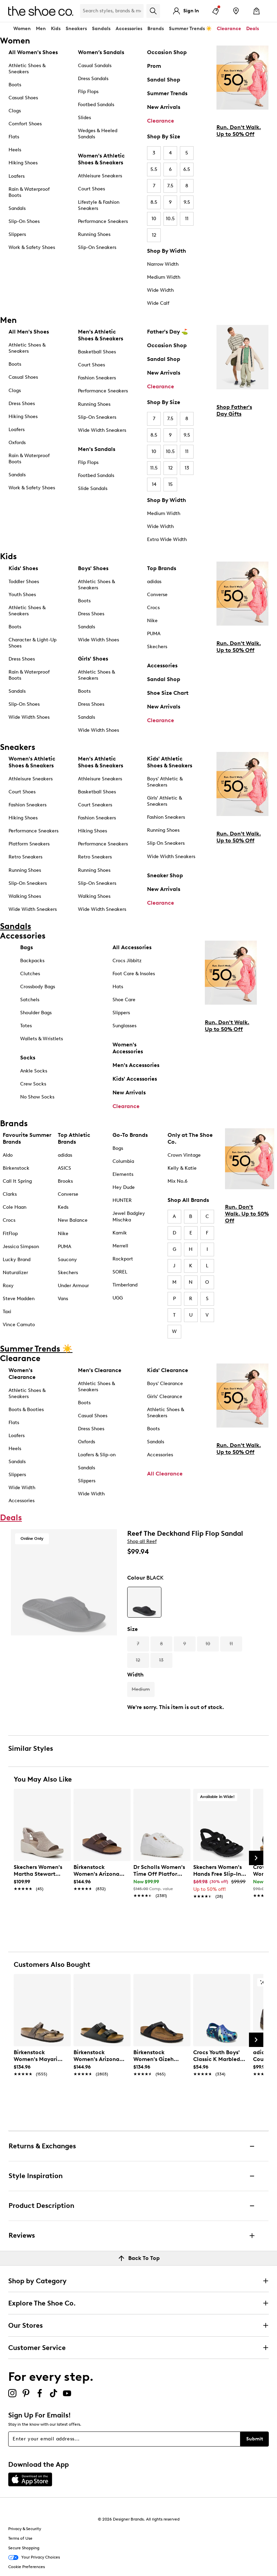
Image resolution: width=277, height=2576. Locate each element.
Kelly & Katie (182, 1168)
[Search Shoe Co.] (112, 11)
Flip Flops (88, 92)
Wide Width (160, 290)
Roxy (8, 1286)
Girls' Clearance (164, 1396)
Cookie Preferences (26, 2566)
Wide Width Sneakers (102, 430)
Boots (15, 85)
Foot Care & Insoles (134, 974)
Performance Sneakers (103, 221)
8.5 (153, 202)
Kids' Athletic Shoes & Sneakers (169, 762)
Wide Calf (158, 303)
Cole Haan (14, 1207)
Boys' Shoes (93, 568)
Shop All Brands (188, 1200)
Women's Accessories (128, 1048)
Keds (63, 1207)
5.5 (153, 169)
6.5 (186, 169)
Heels (15, 150)
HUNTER (122, 1200)
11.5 (154, 468)
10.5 (170, 219)
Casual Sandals (94, 65)
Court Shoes (91, 189)
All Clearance (165, 1473)
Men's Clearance (99, 1370)
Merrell (120, 1246)
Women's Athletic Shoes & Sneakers (101, 159)
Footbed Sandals (96, 105)
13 (187, 468)
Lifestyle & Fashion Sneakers (98, 205)
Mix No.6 (177, 1181)
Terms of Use (20, 2538)
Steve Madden (19, 1299)
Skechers (157, 647)
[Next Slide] (256, 1858)
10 (153, 219)
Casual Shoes (23, 98)
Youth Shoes (22, 595)
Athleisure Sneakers (100, 176)
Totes (26, 1026)
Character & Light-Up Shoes (32, 643)
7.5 (170, 186)
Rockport (123, 1259)
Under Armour (73, 1286)
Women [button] (22, 29)
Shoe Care (124, 1000)
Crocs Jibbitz (127, 961)
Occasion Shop (167, 52)
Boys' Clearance (165, 1383)
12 (154, 235)
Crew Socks (33, 1084)
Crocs (153, 608)
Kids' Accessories (135, 1079)
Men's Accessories (136, 1065)
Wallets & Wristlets (41, 1039)
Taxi (7, 1312)
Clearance (160, 120)
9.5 (187, 202)
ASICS (64, 1168)
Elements (123, 1174)
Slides (84, 118)
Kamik (120, 1233)
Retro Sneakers (25, 857)
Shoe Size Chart (167, 693)
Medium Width (163, 277)
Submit (254, 2439)
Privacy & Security (24, 2528)
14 (154, 484)
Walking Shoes (25, 896)
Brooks (65, 1181)
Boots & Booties (26, 1409)
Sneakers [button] (76, 29)
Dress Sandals (93, 78)
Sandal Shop (163, 79)
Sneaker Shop (165, 875)
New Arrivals (163, 107)
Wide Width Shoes (29, 717)
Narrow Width (163, 264)
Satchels (29, 1000)
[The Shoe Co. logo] (40, 10)
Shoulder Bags (36, 1013)
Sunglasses (124, 1026)
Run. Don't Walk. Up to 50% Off (238, 130)
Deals (252, 29)
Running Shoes (94, 234)
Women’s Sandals (101, 52)
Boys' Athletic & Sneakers (165, 782)
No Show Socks (37, 1097)
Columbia (123, 1161)
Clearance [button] (229, 29)
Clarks (10, 1194)
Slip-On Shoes (24, 221)
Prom (154, 66)
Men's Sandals (96, 449)
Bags (26, 947)
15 (170, 484)
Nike (152, 621)
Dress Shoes (22, 403)
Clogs (15, 111)
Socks (27, 1057)
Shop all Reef (142, 1541)
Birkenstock (16, 1168)
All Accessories (132, 947)
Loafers (17, 176)
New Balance (73, 1220)
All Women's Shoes (33, 52)
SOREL (120, 1272)
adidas (154, 582)
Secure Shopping (23, 2548)
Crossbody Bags (37, 987)
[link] (40, 1874)
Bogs (118, 1148)
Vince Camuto (19, 1325)
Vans (63, 1299)
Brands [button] (155, 29)
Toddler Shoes (24, 582)
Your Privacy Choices (34, 2557)
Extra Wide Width (167, 539)
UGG (118, 1298)
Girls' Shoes (93, 658)
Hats (118, 987)
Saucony (67, 1259)
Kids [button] (56, 29)
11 (186, 219)
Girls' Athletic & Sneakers (164, 801)
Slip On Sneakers (166, 843)
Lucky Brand (16, 1259)
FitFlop (10, 1233)
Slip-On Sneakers (97, 247)
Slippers (17, 234)
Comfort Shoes (25, 124)
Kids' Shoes (23, 568)
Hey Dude (124, 1187)
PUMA (153, 634)
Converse (157, 595)
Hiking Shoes (23, 163)
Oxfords (17, 442)
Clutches (30, 974)
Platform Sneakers (29, 844)
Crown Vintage (184, 1155)
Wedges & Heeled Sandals (97, 134)
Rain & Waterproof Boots (29, 192)
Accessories (162, 665)
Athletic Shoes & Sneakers (27, 69)
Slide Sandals (92, 488)
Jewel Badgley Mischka (129, 1216)
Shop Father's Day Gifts (234, 410)
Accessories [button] (129, 29)
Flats (14, 137)
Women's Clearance (22, 1373)
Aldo (8, 1155)
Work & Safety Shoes (32, 247)
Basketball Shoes (97, 352)
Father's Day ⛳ (167, 331)
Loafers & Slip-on (97, 1455)
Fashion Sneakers (97, 378)
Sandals (101, 29)
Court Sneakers (95, 805)
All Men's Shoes (29, 331)
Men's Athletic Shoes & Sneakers (100, 335)
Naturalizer (15, 1273)
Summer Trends (167, 93)
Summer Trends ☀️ (190, 29)
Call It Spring (17, 1181)
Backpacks (32, 961)
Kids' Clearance (167, 1370)
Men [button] (41, 29)
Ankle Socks (33, 1071)
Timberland (125, 1285)
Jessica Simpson (21, 1246)
